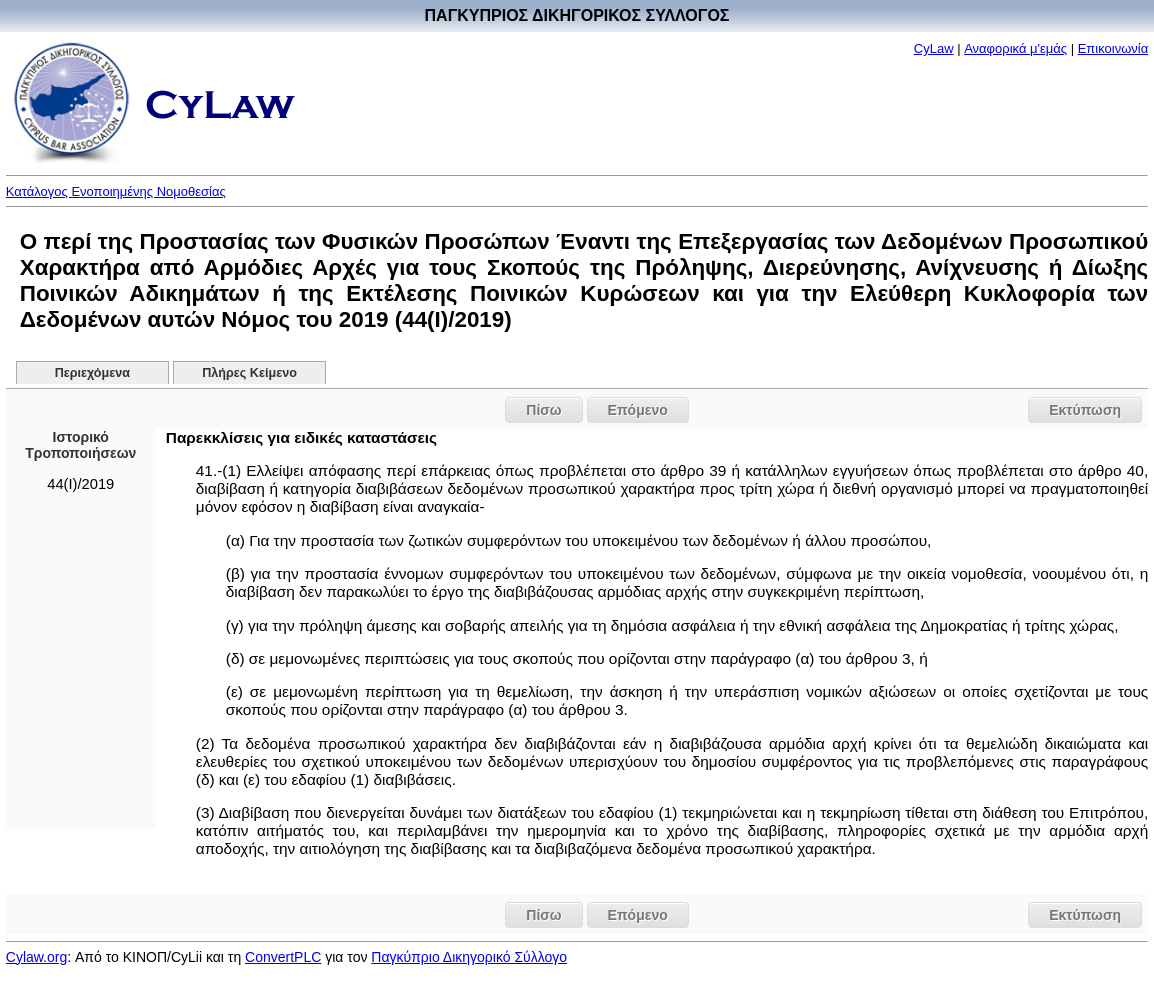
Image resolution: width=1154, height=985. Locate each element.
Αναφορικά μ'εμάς (1015, 48)
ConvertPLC (283, 957)
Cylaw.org (36, 957)
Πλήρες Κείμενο (249, 373)
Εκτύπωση (1085, 410)
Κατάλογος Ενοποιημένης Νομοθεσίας (116, 191)
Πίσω (543, 410)
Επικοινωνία (1113, 48)
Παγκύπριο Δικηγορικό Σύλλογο (469, 957)
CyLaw (934, 48)
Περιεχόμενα (92, 373)
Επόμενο (638, 410)
